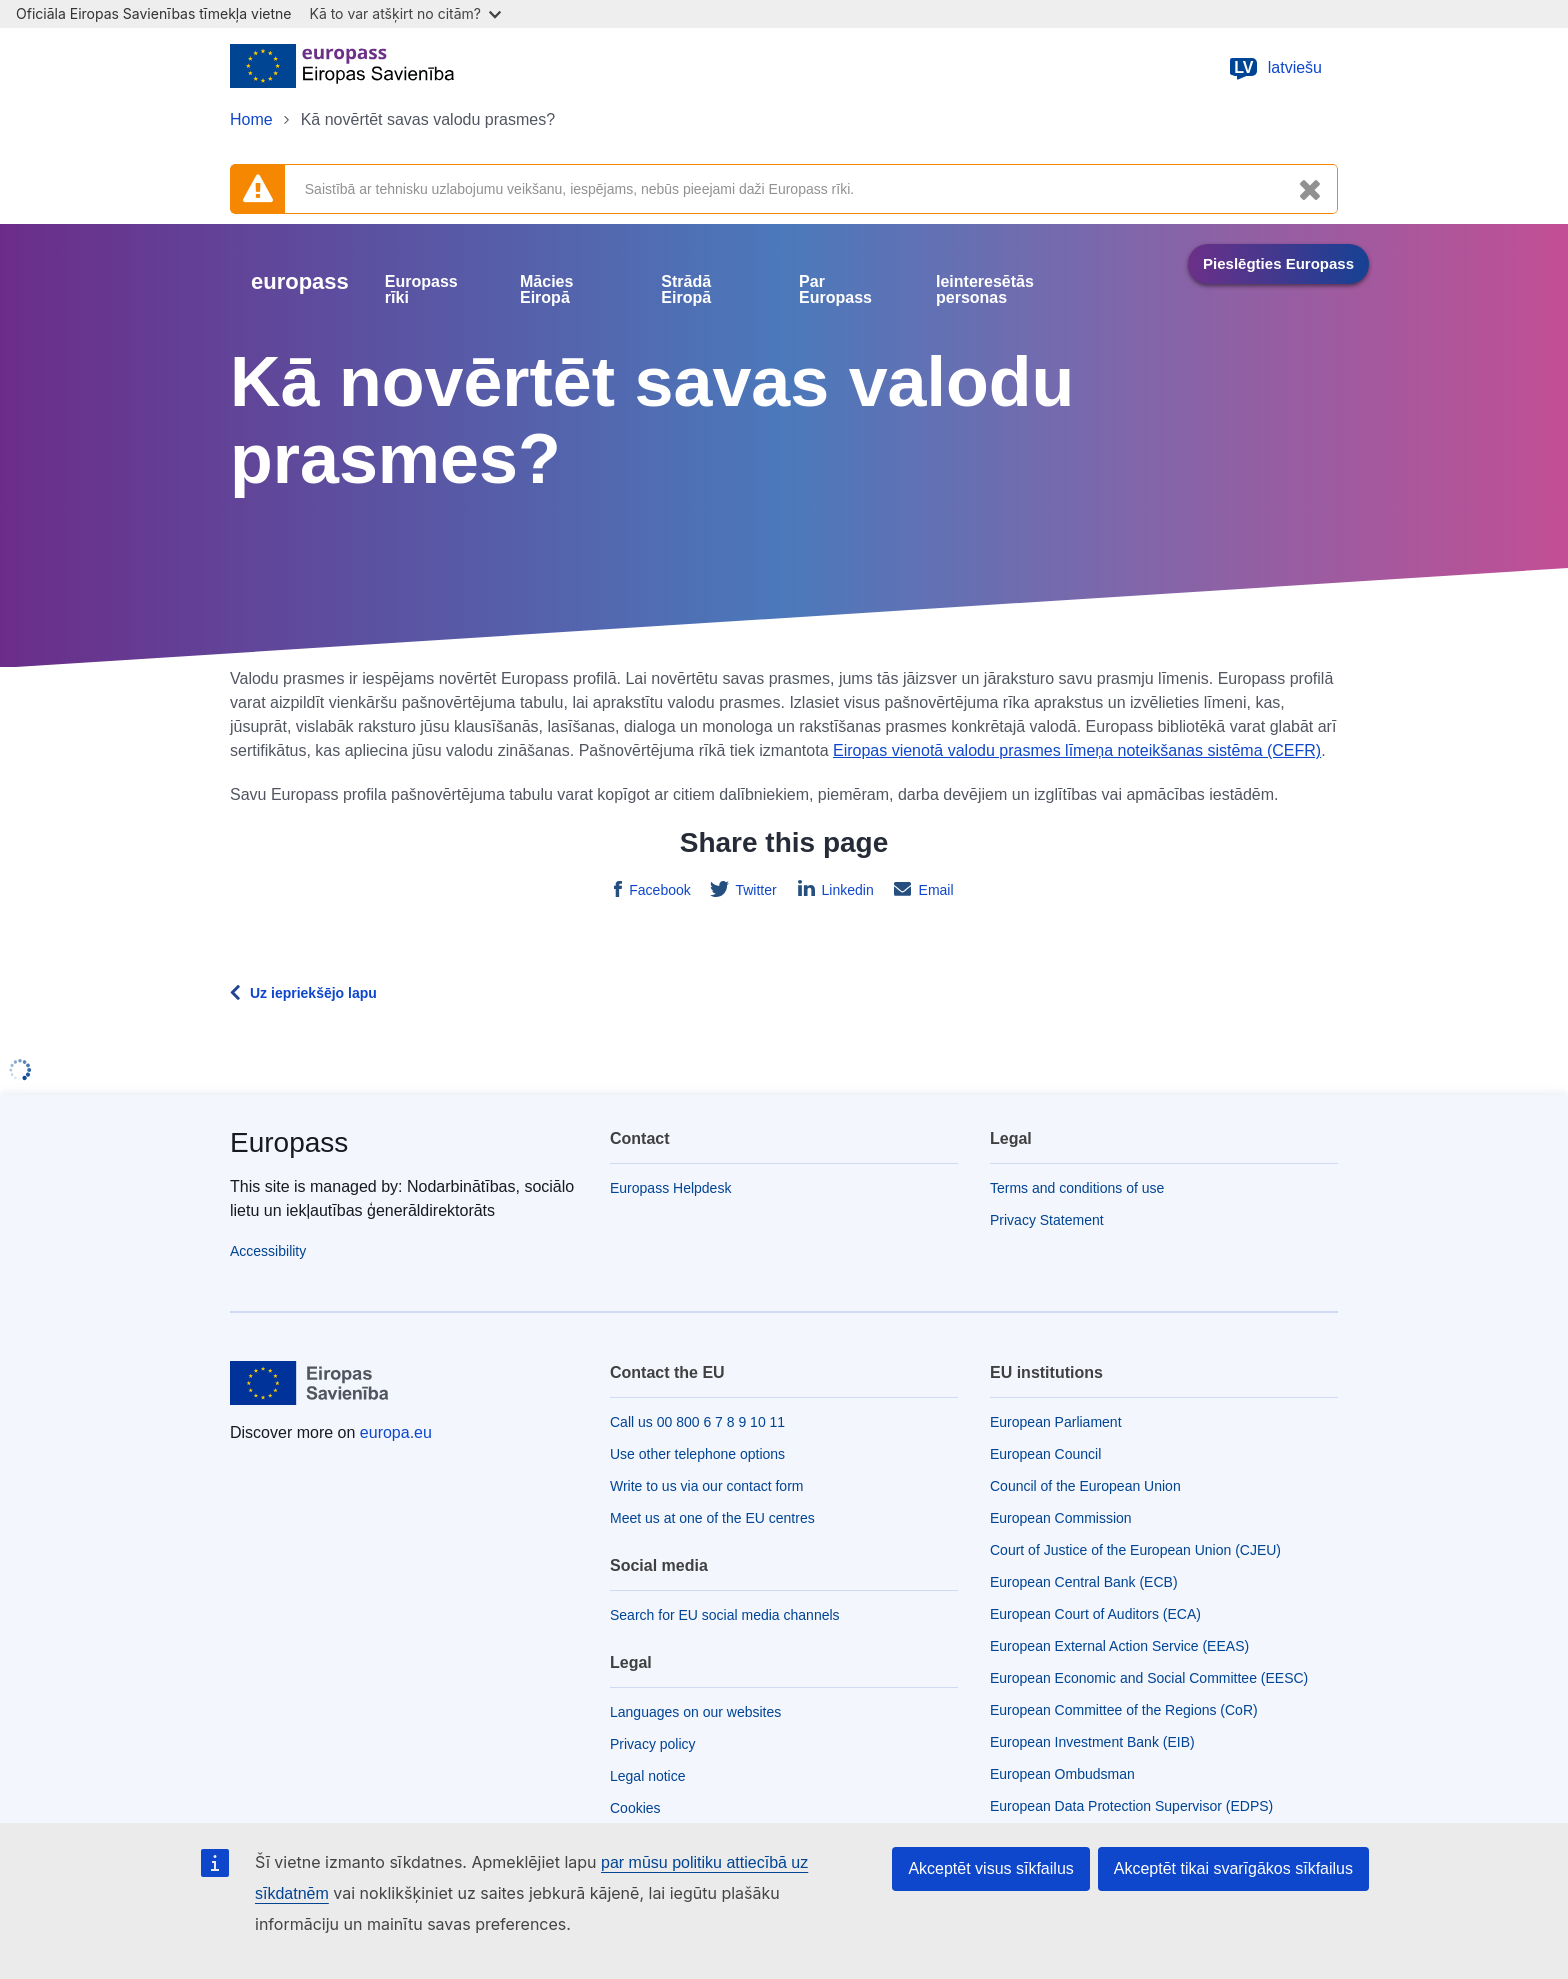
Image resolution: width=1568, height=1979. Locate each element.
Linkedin (846, 890)
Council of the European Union (1085, 1486)
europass (300, 281)
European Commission (1061, 1518)
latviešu (1275, 68)
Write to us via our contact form (706, 1486)
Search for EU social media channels (725, 1615)
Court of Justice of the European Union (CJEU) (1135, 1550)
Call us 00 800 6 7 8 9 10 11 (697, 1422)
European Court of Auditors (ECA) (1095, 1614)
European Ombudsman (1062, 1774)
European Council (1045, 1454)
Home (251, 119)
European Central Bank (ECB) (1084, 1582)
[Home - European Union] (342, 68)
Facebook (657, 890)
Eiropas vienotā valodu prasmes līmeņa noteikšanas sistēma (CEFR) (1077, 750)
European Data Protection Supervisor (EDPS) (1131, 1806)
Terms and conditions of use (1077, 1188)
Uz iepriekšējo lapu (313, 993)
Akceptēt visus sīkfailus (990, 1868)
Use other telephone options (697, 1454)
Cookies (635, 1808)
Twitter (754, 890)
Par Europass (835, 290)
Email (934, 890)
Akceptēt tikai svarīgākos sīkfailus (1233, 1868)
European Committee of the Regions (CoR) (1124, 1710)
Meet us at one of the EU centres (712, 1518)
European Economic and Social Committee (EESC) (1149, 1678)
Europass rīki (421, 290)
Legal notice (648, 1776)
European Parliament (1056, 1422)
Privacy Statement (1047, 1220)
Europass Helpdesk (670, 1188)
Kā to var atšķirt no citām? (405, 13)
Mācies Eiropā (546, 290)
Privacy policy (653, 1744)
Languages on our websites (695, 1712)
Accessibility (268, 1251)
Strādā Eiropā (686, 290)
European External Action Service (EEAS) (1119, 1646)
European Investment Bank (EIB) (1092, 1742)
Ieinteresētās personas (985, 290)
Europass (289, 1142)
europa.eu (396, 1432)
